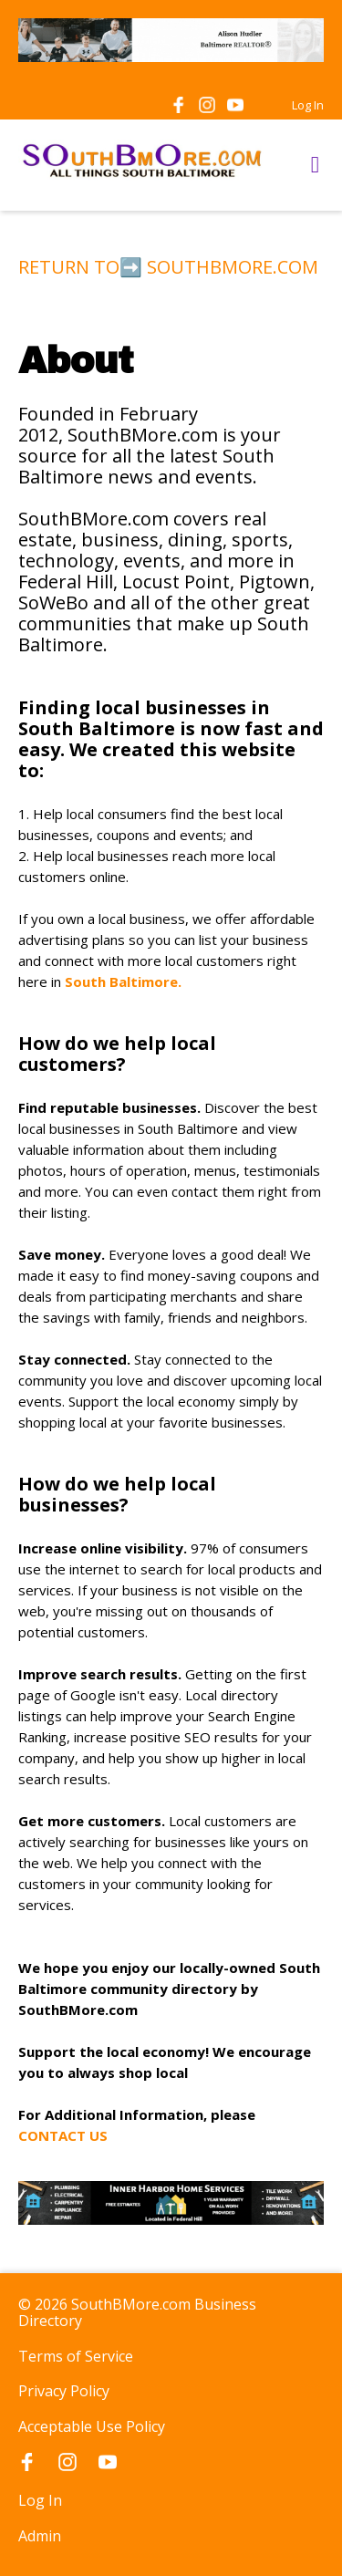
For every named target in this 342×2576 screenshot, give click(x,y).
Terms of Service (75, 2356)
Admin (39, 2536)
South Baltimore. (123, 981)
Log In (308, 105)
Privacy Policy (63, 2391)
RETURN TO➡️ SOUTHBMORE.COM (168, 266)
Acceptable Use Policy (91, 2426)
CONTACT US (64, 2135)
